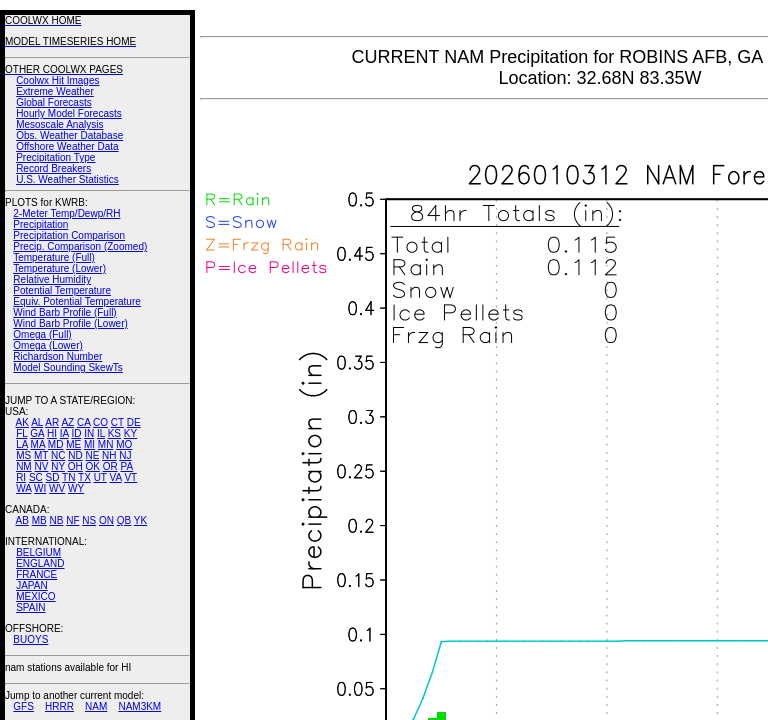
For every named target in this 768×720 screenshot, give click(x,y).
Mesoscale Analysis (59, 124)
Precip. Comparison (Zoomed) (80, 246)
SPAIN (30, 607)
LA (22, 444)
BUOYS (30, 639)
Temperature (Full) (54, 257)
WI (40, 488)
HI (52, 433)
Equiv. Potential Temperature (76, 301)
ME (73, 444)
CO (100, 422)
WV (57, 488)
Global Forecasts (54, 102)
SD (53, 477)
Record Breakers (53, 168)
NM (24, 466)
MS (23, 455)
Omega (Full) (42, 334)
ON (106, 520)
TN (68, 477)
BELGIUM (38, 552)
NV (41, 466)
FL (21, 433)
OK (92, 466)
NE (92, 455)
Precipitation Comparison (69, 235)
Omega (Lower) (47, 345)
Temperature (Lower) (59, 268)
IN (89, 433)
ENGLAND (40, 563)
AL (37, 422)
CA (83, 422)
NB (56, 520)
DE (134, 422)
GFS (23, 706)
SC (36, 477)
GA (37, 433)
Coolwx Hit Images (57, 80)
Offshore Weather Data (67, 146)
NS (89, 520)
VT (130, 477)
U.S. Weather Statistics (67, 179)
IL (101, 433)
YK (140, 520)
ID (76, 433)
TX (84, 477)
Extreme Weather (55, 91)
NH (109, 455)
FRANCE (36, 574)
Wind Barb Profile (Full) (64, 312)
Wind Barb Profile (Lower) (70, 323)
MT (41, 455)
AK (22, 422)
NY (58, 466)
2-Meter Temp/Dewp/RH (66, 213)
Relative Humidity (52, 279)
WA (23, 488)
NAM (96, 706)
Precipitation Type (55, 157)
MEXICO (35, 596)
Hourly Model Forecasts (69, 113)
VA (116, 477)
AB (22, 520)
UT (100, 477)
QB (124, 520)
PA (126, 466)
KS (114, 433)
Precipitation (40, 224)
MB (39, 520)
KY (130, 433)
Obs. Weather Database (69, 135)
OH (75, 466)
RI (21, 477)
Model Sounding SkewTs (68, 367)
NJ (125, 455)
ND (75, 455)
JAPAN (32, 585)
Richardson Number (57, 356)
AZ (67, 422)
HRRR (59, 706)
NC (58, 455)
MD (56, 444)
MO (124, 444)
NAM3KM (139, 706)
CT (117, 422)
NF (72, 520)
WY (76, 488)
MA (38, 444)
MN (106, 444)
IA (64, 433)
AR (52, 422)
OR (110, 466)
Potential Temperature (62, 290)
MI (89, 444)
